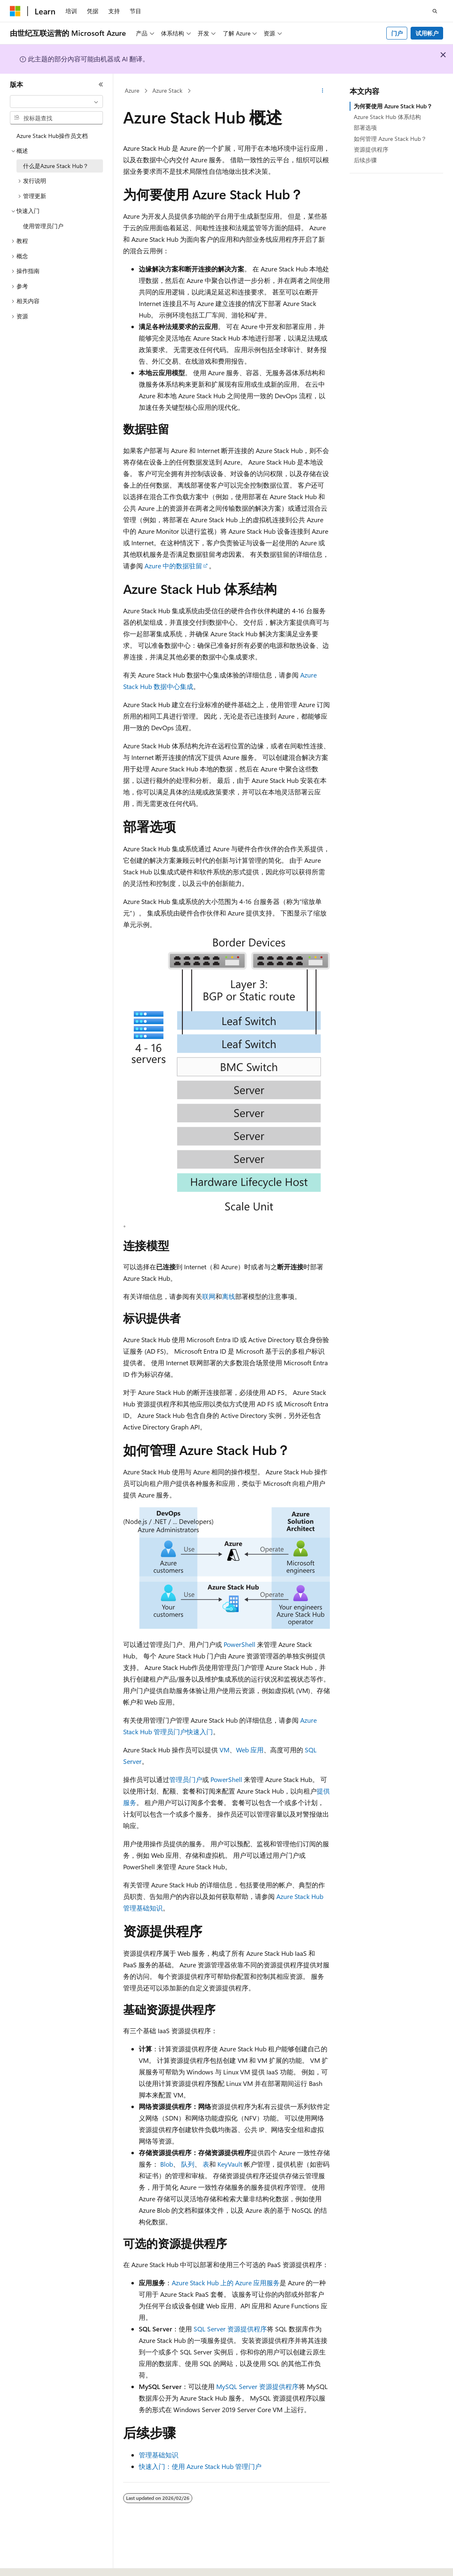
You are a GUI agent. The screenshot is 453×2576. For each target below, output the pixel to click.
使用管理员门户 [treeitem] (43, 226)
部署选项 (365, 127)
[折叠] (101, 84)
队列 (187, 2164)
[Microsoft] (15, 11)
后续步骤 (365, 160)
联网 (208, 1296)
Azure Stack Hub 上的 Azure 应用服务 (226, 2282)
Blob (166, 2164)
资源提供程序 (371, 149)
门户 (397, 33)
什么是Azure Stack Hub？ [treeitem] (56, 166)
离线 (228, 1296)
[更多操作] (322, 91)
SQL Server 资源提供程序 (230, 2328)
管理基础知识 (158, 2454)
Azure (132, 90)
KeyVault (229, 2164)
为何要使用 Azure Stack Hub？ (393, 106)
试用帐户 (427, 33)
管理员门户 (185, 1779)
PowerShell (239, 1644)
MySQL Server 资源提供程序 (257, 2386)
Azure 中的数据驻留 (173, 565)
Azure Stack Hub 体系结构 (387, 117)
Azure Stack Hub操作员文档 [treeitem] (52, 136)
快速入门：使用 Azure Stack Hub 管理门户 (200, 2466)
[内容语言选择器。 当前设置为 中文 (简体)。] (32, 2562)
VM (224, 1749)
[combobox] (56, 101)
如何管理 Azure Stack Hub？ (390, 138)
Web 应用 (250, 1749)
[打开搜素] (435, 11)
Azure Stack (167, 90)
